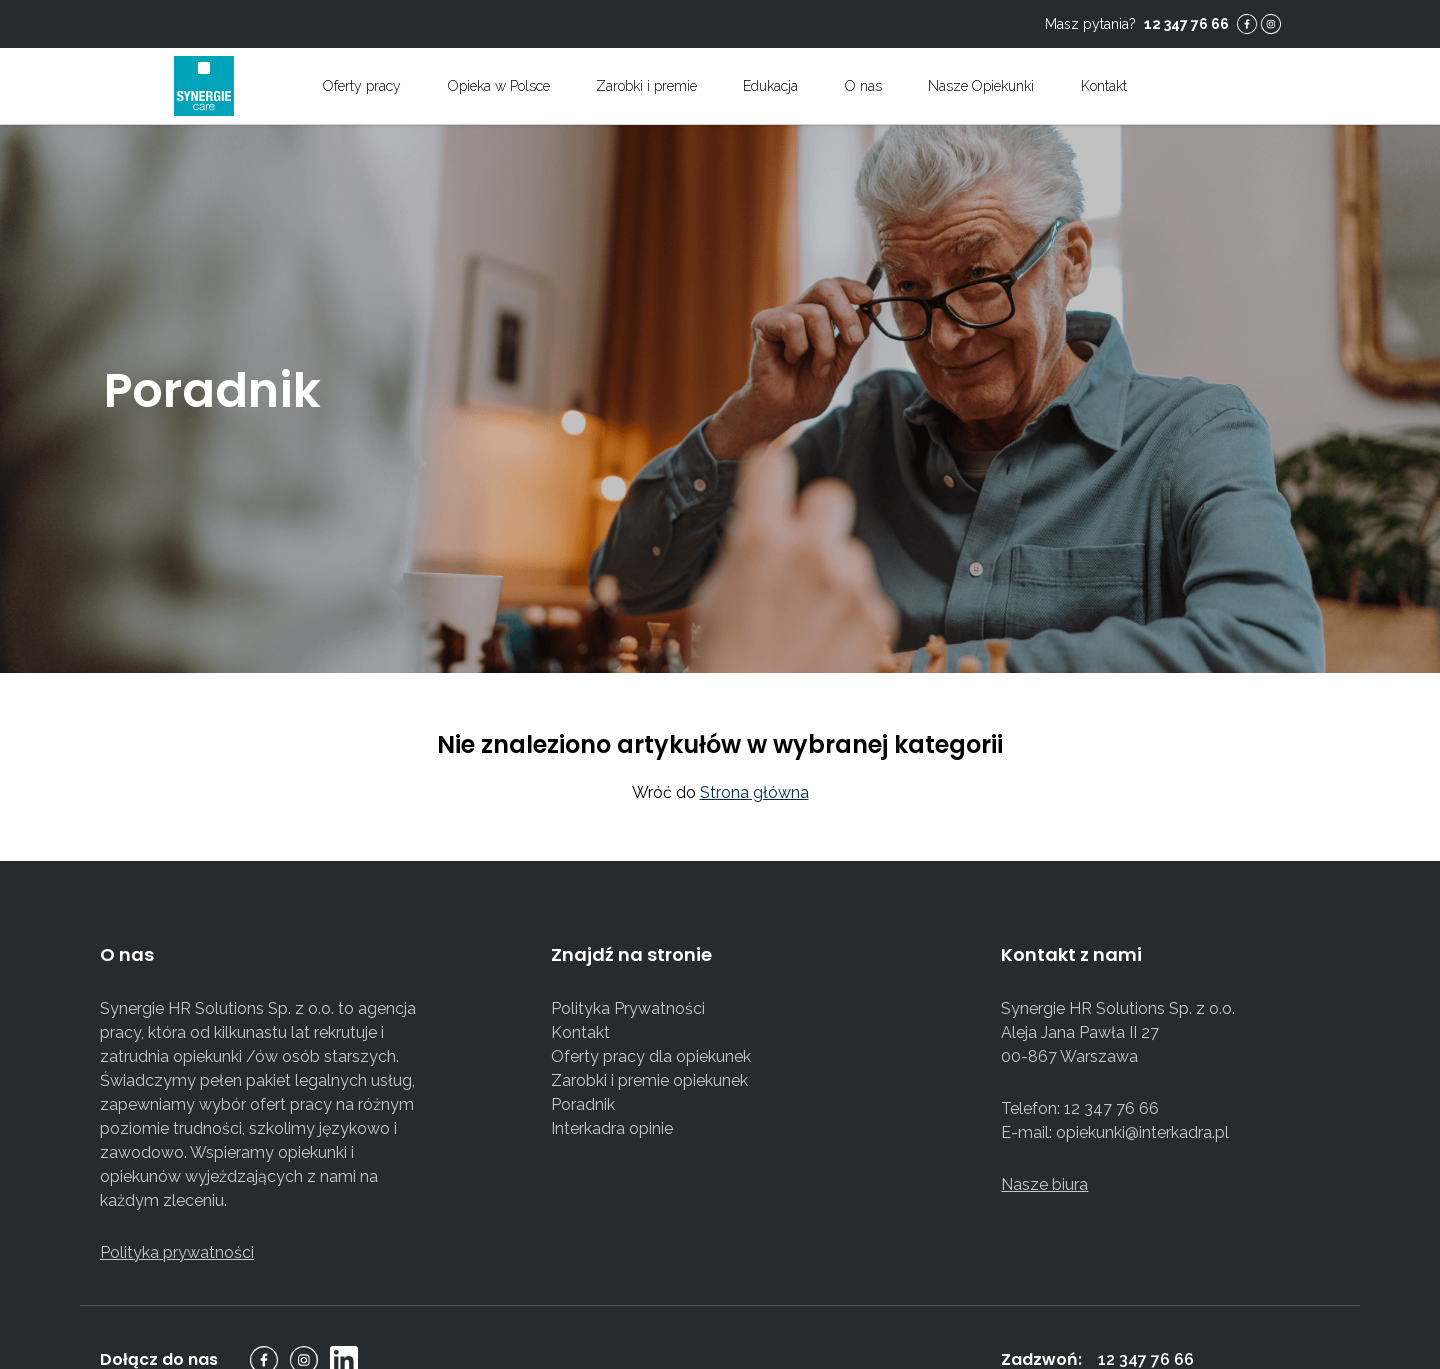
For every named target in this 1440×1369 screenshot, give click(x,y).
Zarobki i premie (646, 86)
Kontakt (580, 1032)
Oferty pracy (362, 86)
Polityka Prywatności (628, 1008)
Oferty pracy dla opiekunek (651, 1056)
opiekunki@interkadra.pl (1142, 1132)
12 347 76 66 (1186, 24)
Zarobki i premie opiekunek (649, 1080)
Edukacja (770, 86)
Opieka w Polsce (499, 86)
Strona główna (754, 792)
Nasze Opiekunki (981, 86)
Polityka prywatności (177, 1252)
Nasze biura (1044, 1184)
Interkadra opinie (612, 1128)
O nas (863, 86)
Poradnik (583, 1104)
